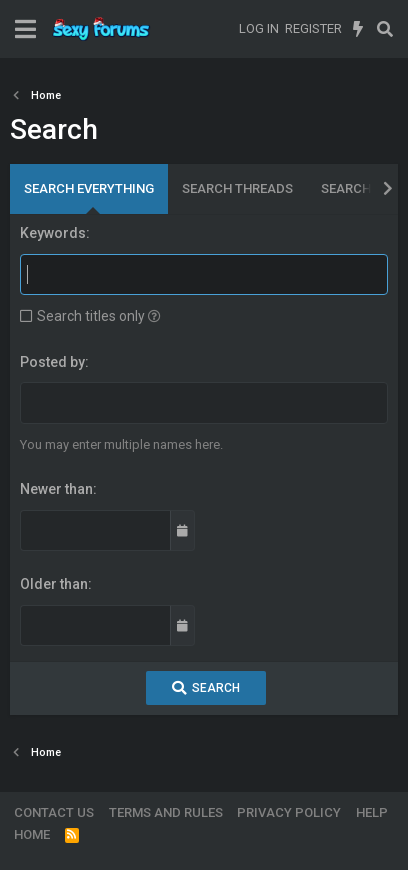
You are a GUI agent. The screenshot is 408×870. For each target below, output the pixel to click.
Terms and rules (166, 812)
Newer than (56, 489)
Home (32, 834)
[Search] (384, 29)
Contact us (54, 812)
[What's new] (358, 29)
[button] (154, 316)
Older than (54, 584)
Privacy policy (289, 812)
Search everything (89, 188)
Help (372, 812)
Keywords (53, 233)
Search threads (237, 188)
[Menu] (25, 29)
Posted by (52, 362)
